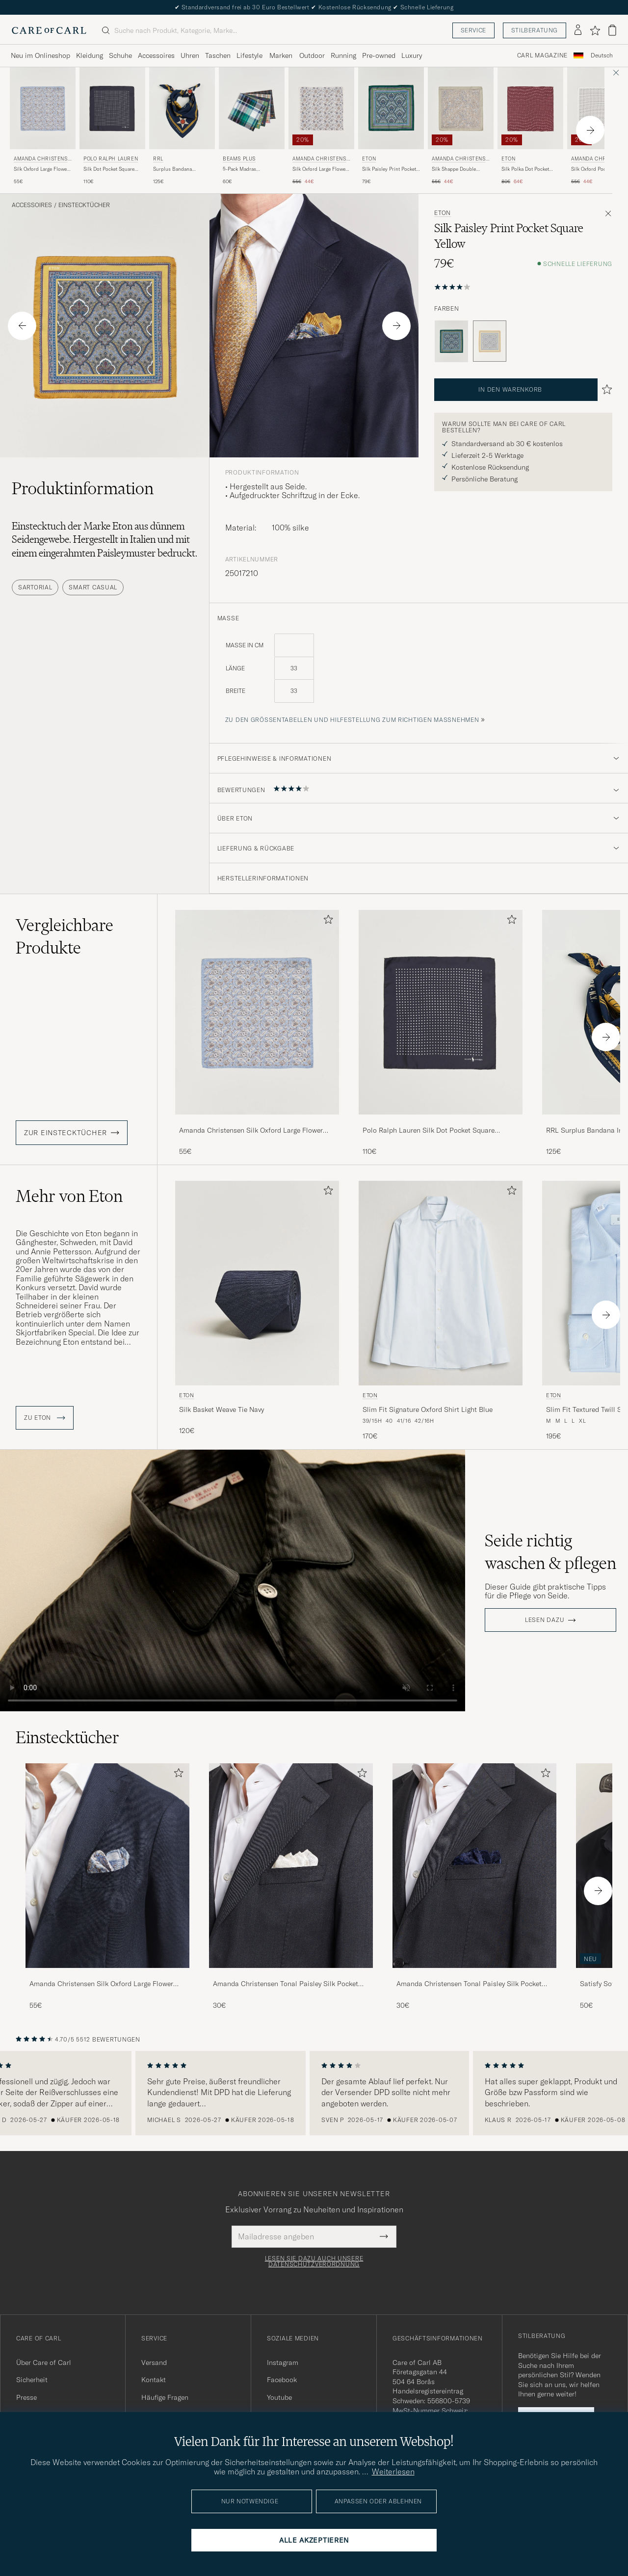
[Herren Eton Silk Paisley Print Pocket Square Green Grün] (391, 108)
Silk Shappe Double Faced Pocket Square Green (455, 169)
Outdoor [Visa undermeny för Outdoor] (312, 55)
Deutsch (602, 55)
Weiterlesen (393, 2471)
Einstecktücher (84, 205)
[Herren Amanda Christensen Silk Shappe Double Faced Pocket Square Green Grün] (461, 108)
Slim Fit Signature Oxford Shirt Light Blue (428, 1409)
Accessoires (32, 205)
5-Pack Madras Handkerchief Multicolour (252, 169)
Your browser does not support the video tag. (232, 1580)
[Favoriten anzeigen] (595, 30)
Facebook (282, 2379)
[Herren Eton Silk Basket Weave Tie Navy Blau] (257, 1283)
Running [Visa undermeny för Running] (343, 55)
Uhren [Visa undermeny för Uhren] (190, 55)
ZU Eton (44, 1417)
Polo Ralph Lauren (110, 159)
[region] (314, 2093)
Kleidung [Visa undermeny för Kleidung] (89, 55)
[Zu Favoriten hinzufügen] (326, 921)
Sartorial (35, 587)
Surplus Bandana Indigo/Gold (172, 169)
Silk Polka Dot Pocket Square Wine (525, 169)
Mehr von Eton (69, 1196)
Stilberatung (534, 30)
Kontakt (153, 2379)
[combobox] (601, 56)
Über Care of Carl (43, 2362)
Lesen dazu (544, 1620)
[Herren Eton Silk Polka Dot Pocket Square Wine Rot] (530, 108)
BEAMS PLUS (239, 159)
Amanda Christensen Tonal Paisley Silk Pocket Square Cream (285, 1984)
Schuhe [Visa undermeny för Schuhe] (120, 55)
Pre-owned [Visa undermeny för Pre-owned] (378, 55)
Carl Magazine (542, 55)
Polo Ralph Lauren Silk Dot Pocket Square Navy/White (429, 1131)
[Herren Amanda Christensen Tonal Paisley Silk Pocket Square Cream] (291, 1865)
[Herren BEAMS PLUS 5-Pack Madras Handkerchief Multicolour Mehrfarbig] (252, 108)
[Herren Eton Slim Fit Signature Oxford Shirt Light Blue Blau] (441, 1283)
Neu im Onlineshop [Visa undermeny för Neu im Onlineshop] (40, 55)
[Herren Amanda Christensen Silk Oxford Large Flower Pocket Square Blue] (107, 1865)
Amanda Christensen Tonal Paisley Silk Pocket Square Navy (469, 1984)
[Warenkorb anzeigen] (612, 30)
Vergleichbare (64, 936)
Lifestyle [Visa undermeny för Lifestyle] (249, 55)
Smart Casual (93, 587)
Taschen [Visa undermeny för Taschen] (218, 55)
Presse (26, 2397)
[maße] (418, 674)
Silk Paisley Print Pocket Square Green (389, 169)
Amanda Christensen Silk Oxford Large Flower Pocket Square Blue (251, 1131)
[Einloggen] (578, 30)
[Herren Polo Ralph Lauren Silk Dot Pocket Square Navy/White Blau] (112, 108)
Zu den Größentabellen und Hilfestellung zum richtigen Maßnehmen (352, 719)
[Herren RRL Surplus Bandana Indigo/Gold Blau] (182, 108)
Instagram (282, 2362)
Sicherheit (32, 2379)
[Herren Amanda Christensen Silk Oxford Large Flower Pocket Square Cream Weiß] (321, 108)
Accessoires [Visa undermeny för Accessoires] (156, 55)
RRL (158, 159)
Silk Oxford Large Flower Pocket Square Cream (319, 169)
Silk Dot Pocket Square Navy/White (108, 169)
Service (473, 30)
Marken (280, 55)
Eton (369, 159)
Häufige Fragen (164, 2397)
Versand (154, 2362)
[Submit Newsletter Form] (384, 2236)
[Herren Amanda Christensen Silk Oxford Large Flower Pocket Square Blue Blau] (43, 108)
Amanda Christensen (42, 160)
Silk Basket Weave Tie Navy (221, 1409)
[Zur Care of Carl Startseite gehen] (49, 30)
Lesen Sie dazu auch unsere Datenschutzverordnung (314, 2261)
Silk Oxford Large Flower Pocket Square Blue (41, 169)
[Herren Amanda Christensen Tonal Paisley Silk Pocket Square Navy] (474, 1865)
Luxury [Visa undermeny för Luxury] (411, 55)
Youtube (279, 2397)
